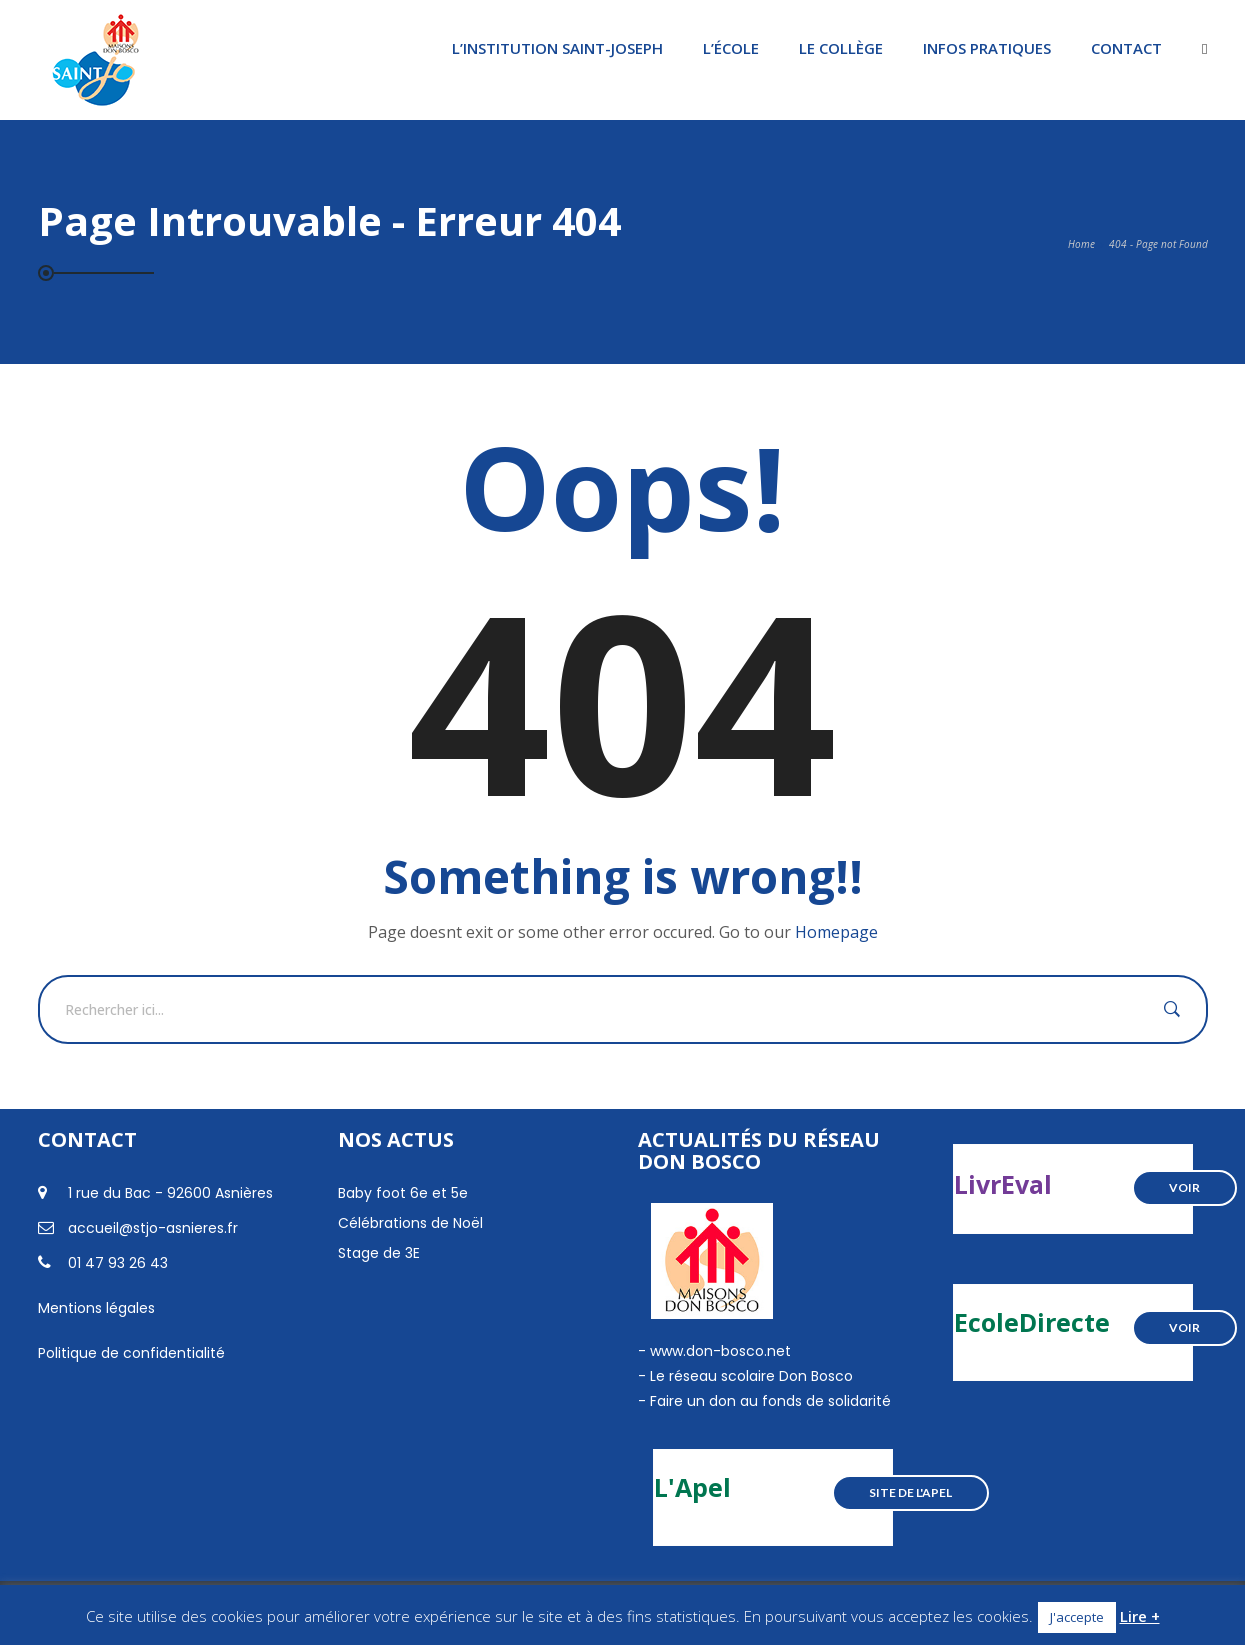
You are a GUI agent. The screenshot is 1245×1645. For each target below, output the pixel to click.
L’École (731, 48)
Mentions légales (96, 1308)
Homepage (836, 932)
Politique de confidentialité (131, 1353)
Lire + (1140, 1616)
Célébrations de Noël (410, 1223)
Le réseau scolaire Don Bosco (749, 1376)
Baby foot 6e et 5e (403, 1193)
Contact (1126, 48)
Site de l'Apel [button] (910, 1492)
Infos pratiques (987, 48)
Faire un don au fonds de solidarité (770, 1401)
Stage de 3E (379, 1253)
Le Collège (841, 48)
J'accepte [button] (1077, 1617)
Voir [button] (1184, 1187)
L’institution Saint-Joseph (557, 48)
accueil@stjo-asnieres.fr (153, 1228)
